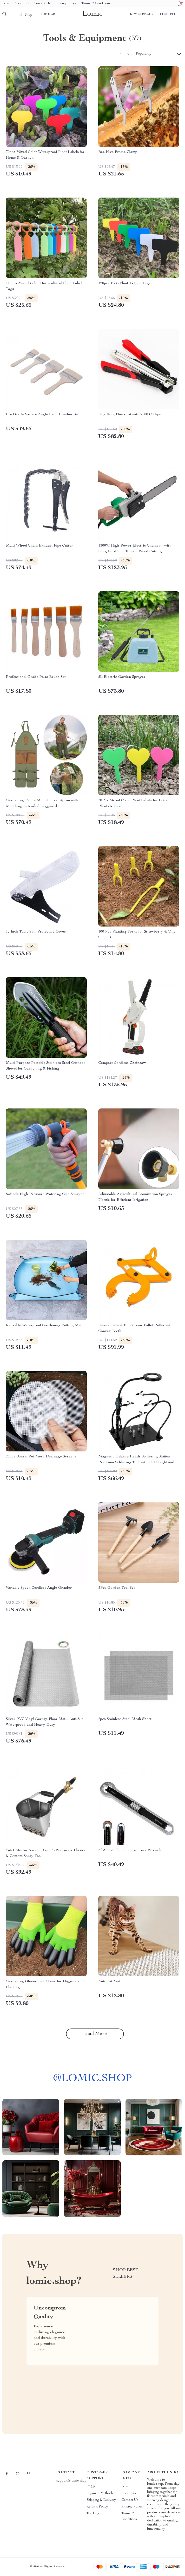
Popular (48, 14)
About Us (21, 3)
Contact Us (42, 3)
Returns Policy (97, 2507)
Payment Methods (99, 2493)
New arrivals (141, 14)
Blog (6, 3)
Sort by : (125, 54)
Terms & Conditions (95, 3)
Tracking (92, 2514)
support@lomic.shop (71, 2481)
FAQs (90, 2487)
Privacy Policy (66, 3)
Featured (168, 14)
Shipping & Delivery (101, 2500)
